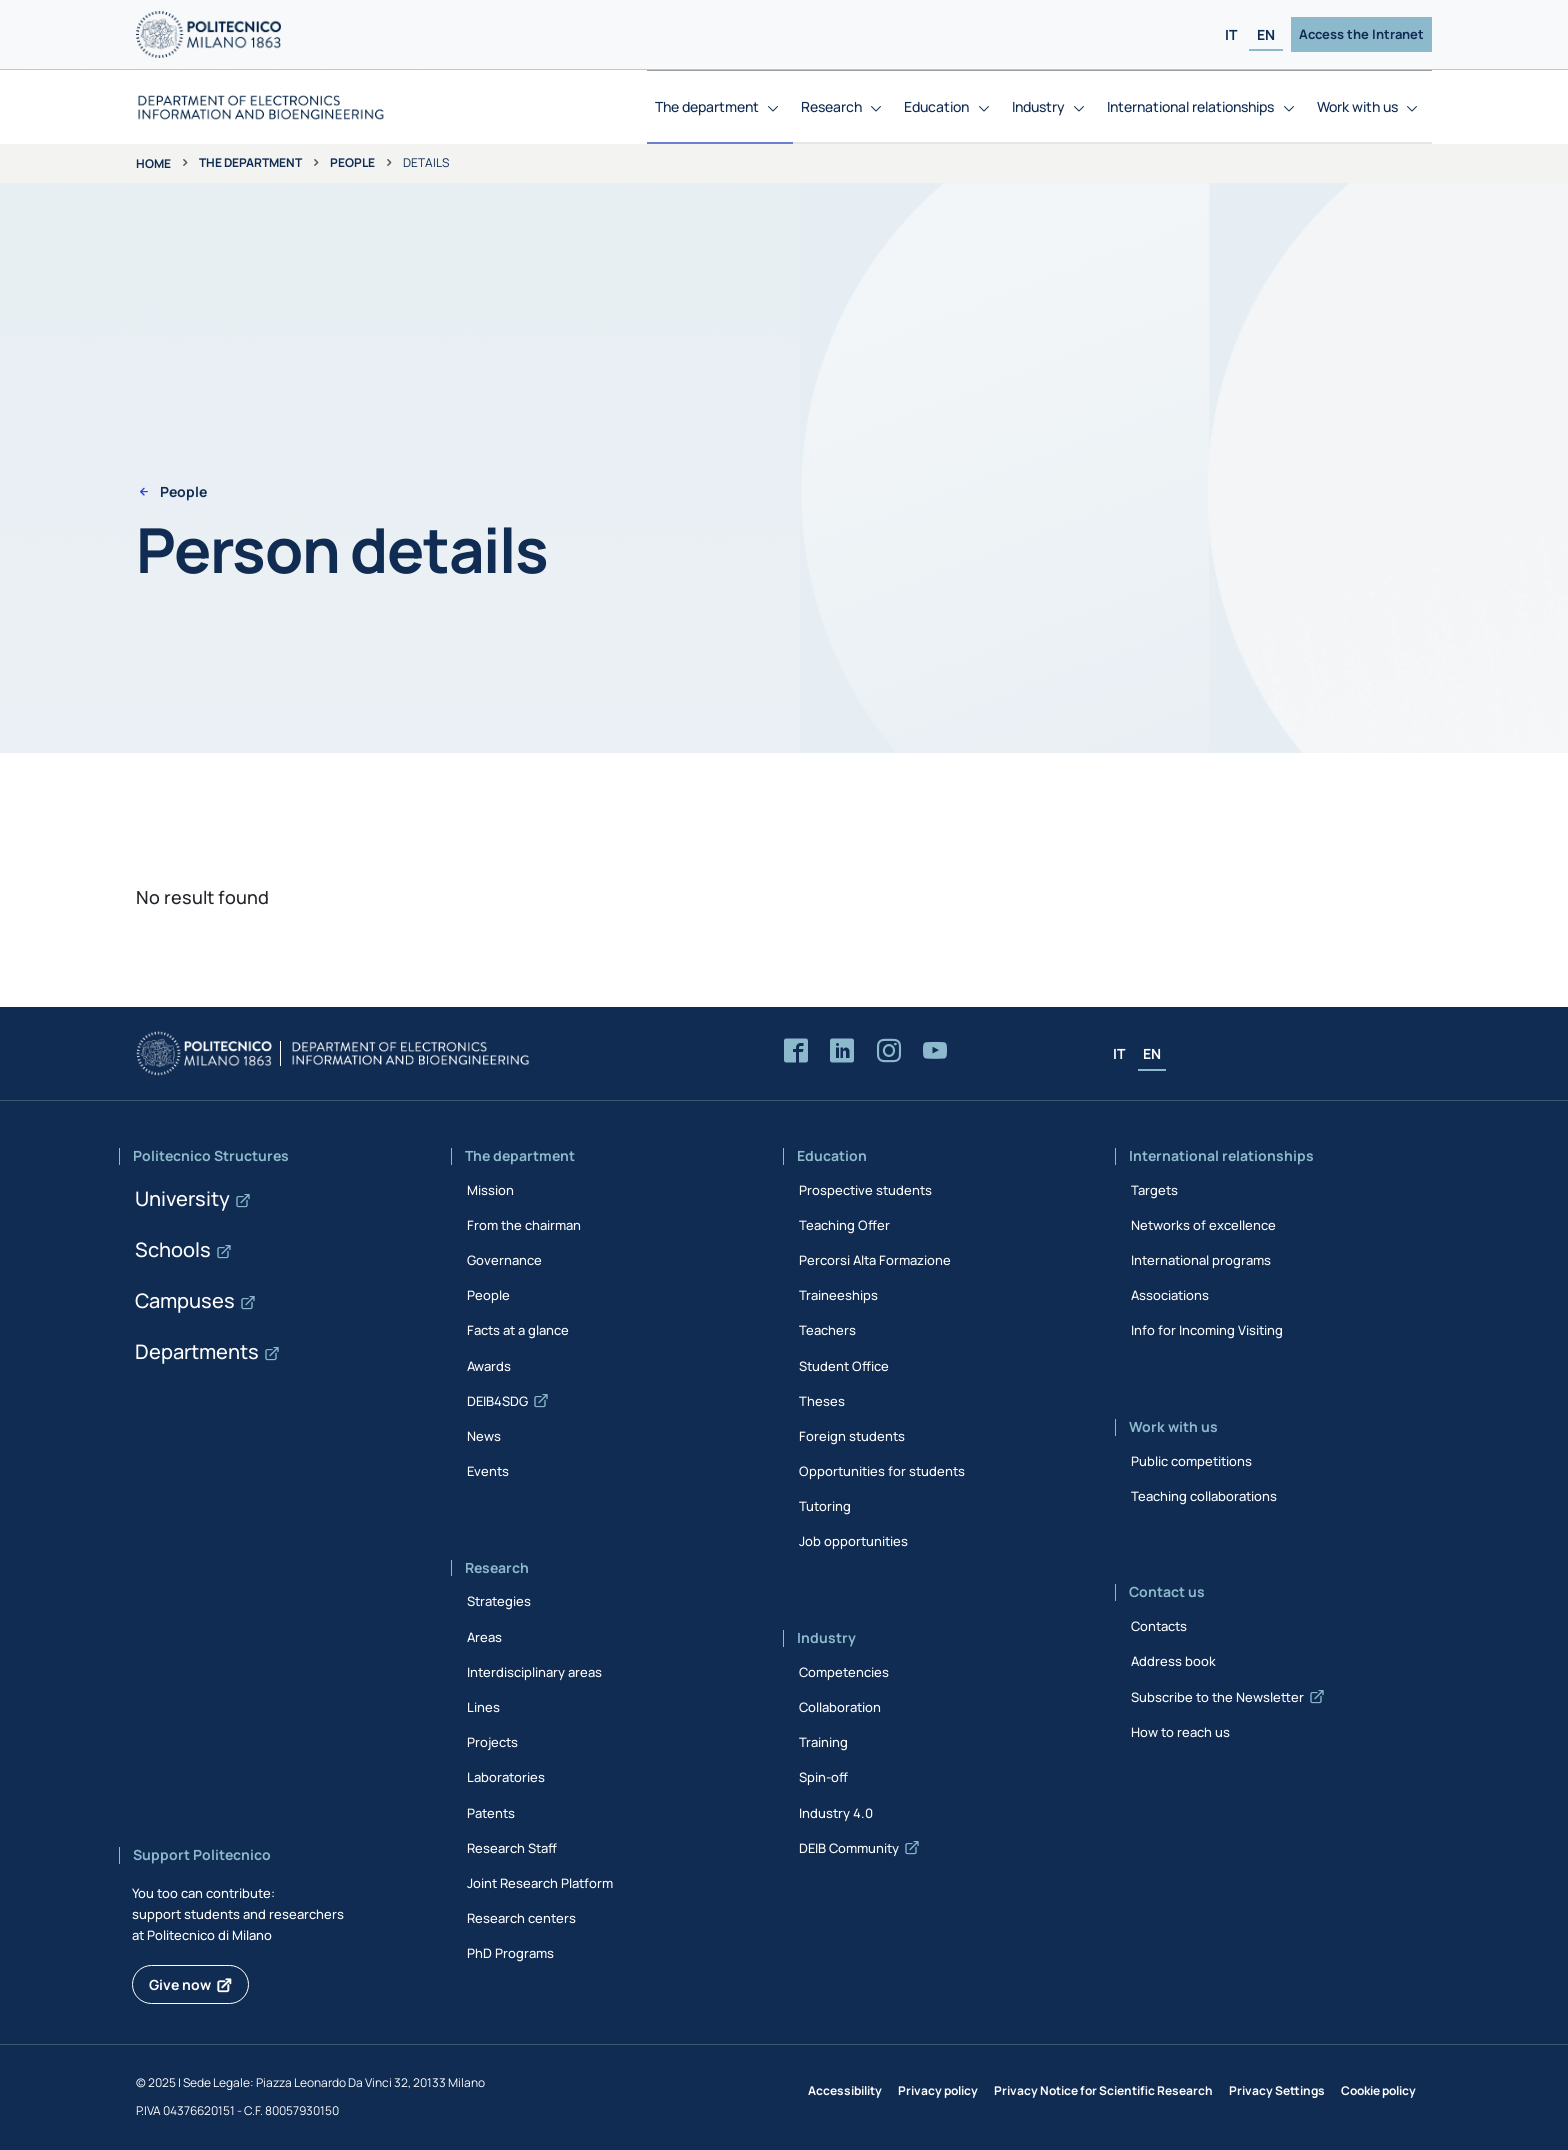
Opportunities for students (882, 1471)
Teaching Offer (844, 1225)
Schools (173, 1249)
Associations (1170, 1295)
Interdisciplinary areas (534, 1672)
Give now (180, 1984)
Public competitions (1191, 1461)
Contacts (1159, 1626)
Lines (483, 1707)
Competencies (844, 1672)
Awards (489, 1366)
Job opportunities (853, 1541)
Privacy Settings (1277, 2090)
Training (823, 1742)
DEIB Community (849, 1848)
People (352, 162)
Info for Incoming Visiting (1207, 1330)
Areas (484, 1637)
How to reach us (1180, 1732)
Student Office (844, 1366)
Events (488, 1471)
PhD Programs (510, 1953)
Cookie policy (1378, 2090)
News (484, 1436)
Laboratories (506, 1777)
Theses (822, 1401)
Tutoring (825, 1506)
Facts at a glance (518, 1330)
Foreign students (852, 1436)
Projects (492, 1742)
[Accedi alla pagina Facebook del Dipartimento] (796, 1051)
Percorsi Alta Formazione (875, 1260)
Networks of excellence (1203, 1225)
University (182, 1198)
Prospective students (865, 1190)
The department (250, 162)
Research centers (521, 1918)
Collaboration (840, 1707)
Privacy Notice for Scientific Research (1103, 2090)
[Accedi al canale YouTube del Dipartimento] (935, 1051)
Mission (490, 1190)
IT (1231, 34)
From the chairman (524, 1225)
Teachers (827, 1330)
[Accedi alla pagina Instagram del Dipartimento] (889, 1051)
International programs (1201, 1260)
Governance (504, 1260)
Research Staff (512, 1848)
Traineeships (838, 1295)
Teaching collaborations (1204, 1496)
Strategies (499, 1601)
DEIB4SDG (497, 1401)
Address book (1173, 1661)
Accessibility (845, 2090)
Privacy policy (938, 2090)
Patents (491, 1813)
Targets (1154, 1190)
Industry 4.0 (836, 1813)
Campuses (185, 1300)
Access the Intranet (1361, 34)
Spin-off (823, 1777)
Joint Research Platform (540, 1883)
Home (153, 163)
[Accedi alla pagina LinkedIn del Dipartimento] (842, 1051)
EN (1266, 34)
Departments (197, 1351)
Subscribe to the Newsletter (1217, 1697)
